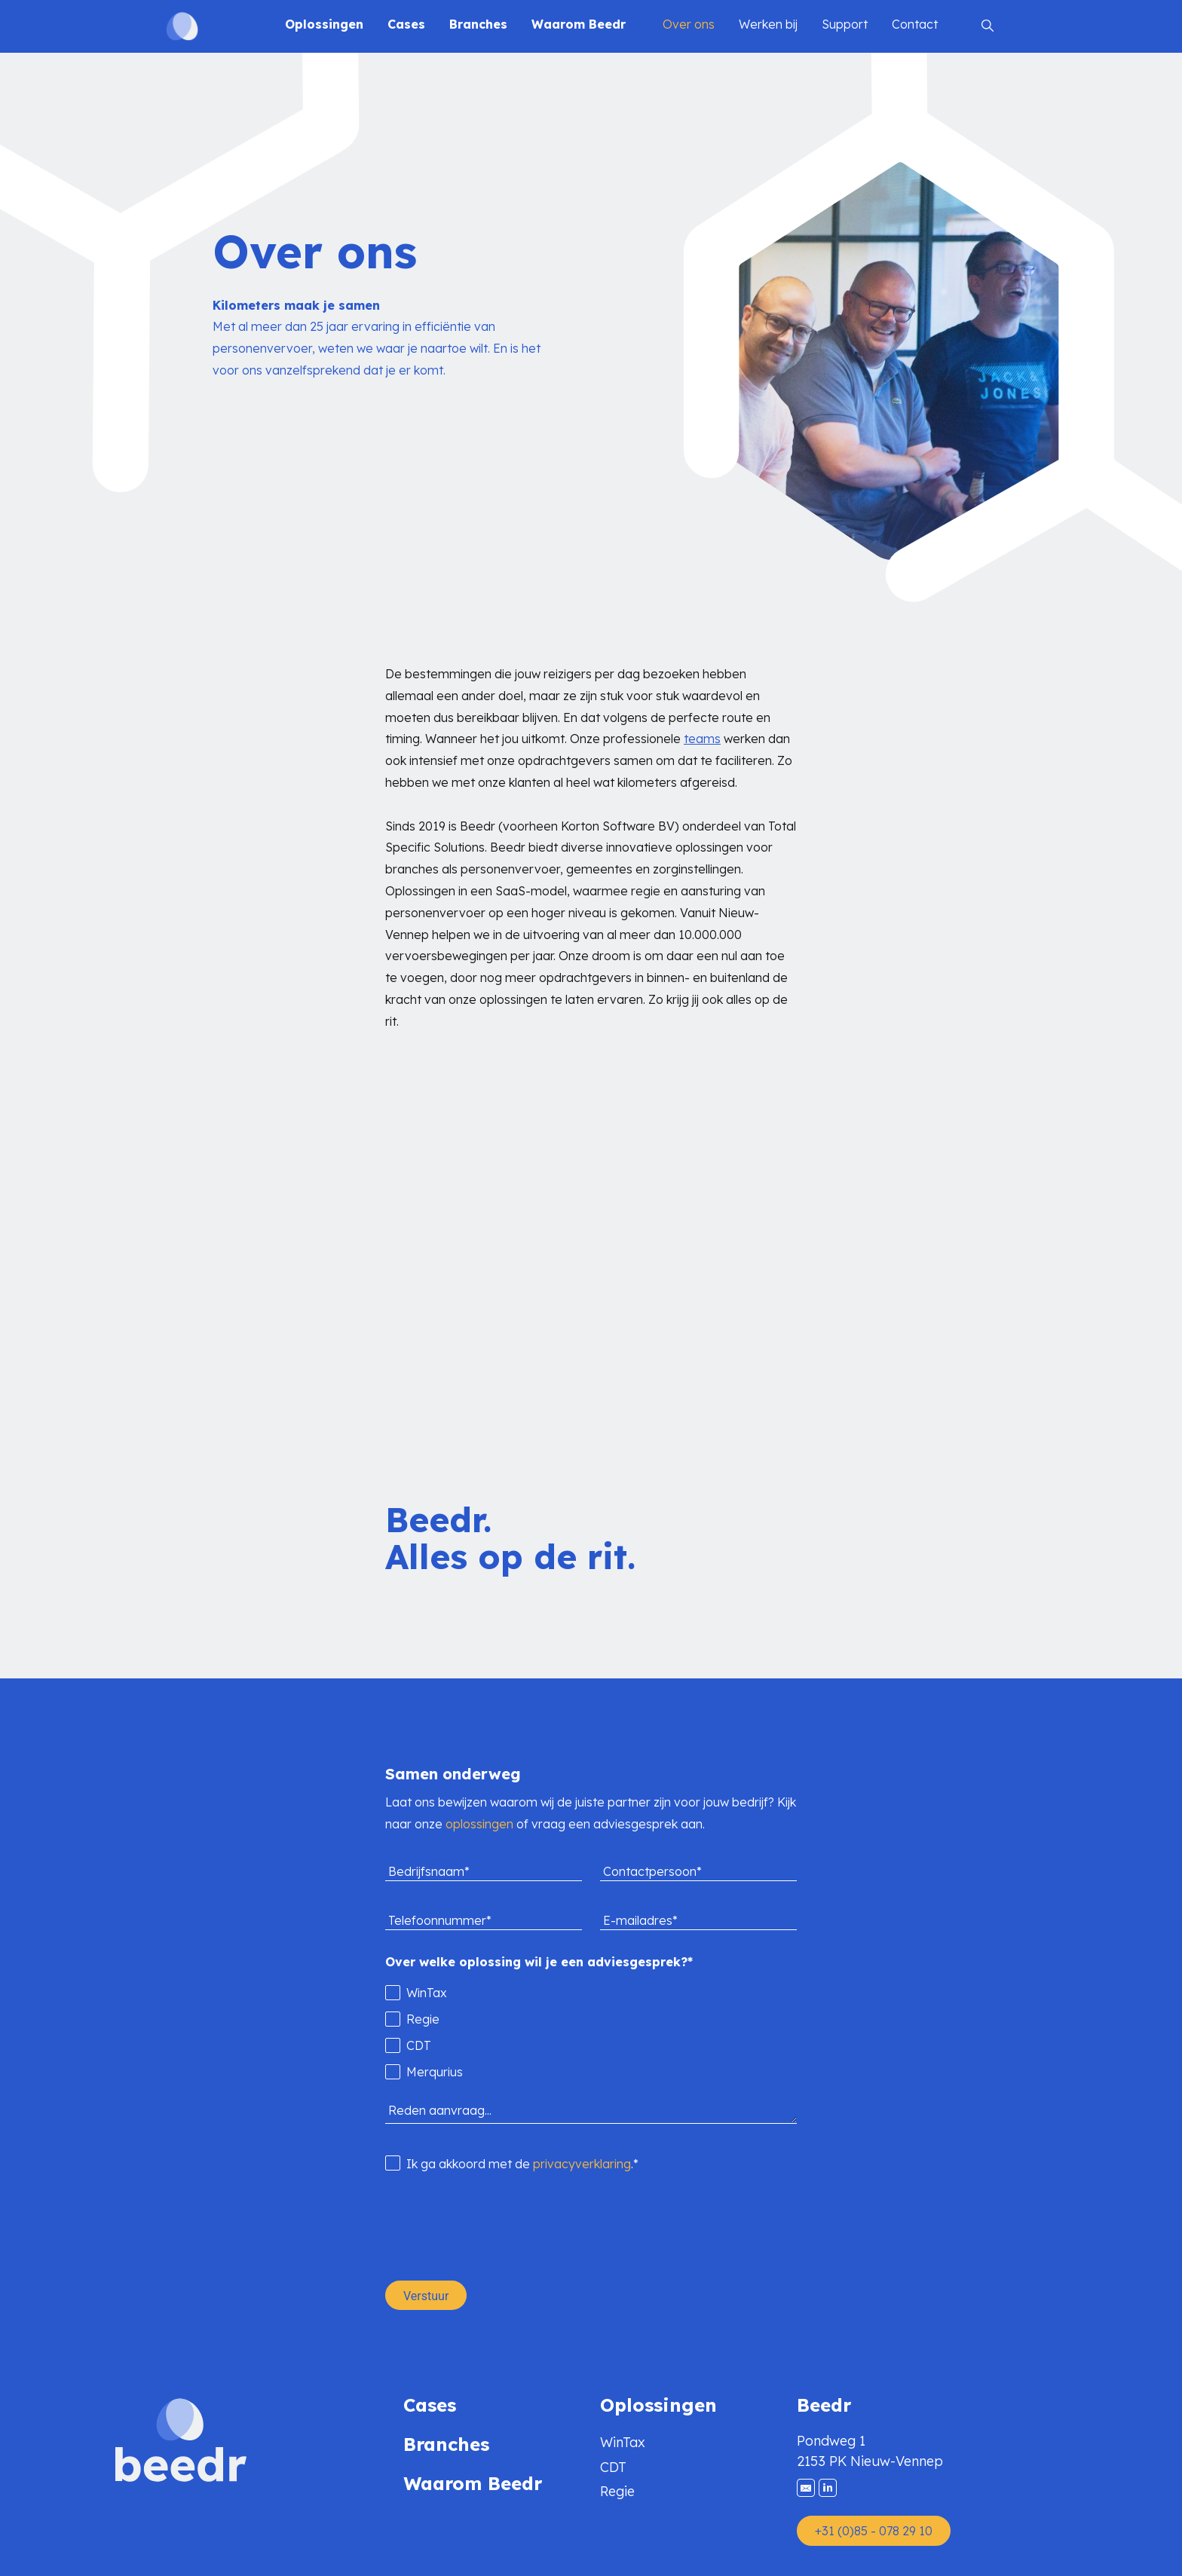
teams (702, 738)
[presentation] (499, 2227)
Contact (915, 24)
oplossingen (479, 1823)
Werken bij (768, 24)
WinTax (622, 2442)
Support (845, 24)
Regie (617, 2491)
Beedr (824, 2405)
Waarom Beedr (578, 24)
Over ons (689, 24)
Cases (406, 24)
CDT (613, 2467)
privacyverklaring (582, 2163)
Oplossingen (324, 24)
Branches (478, 24)
